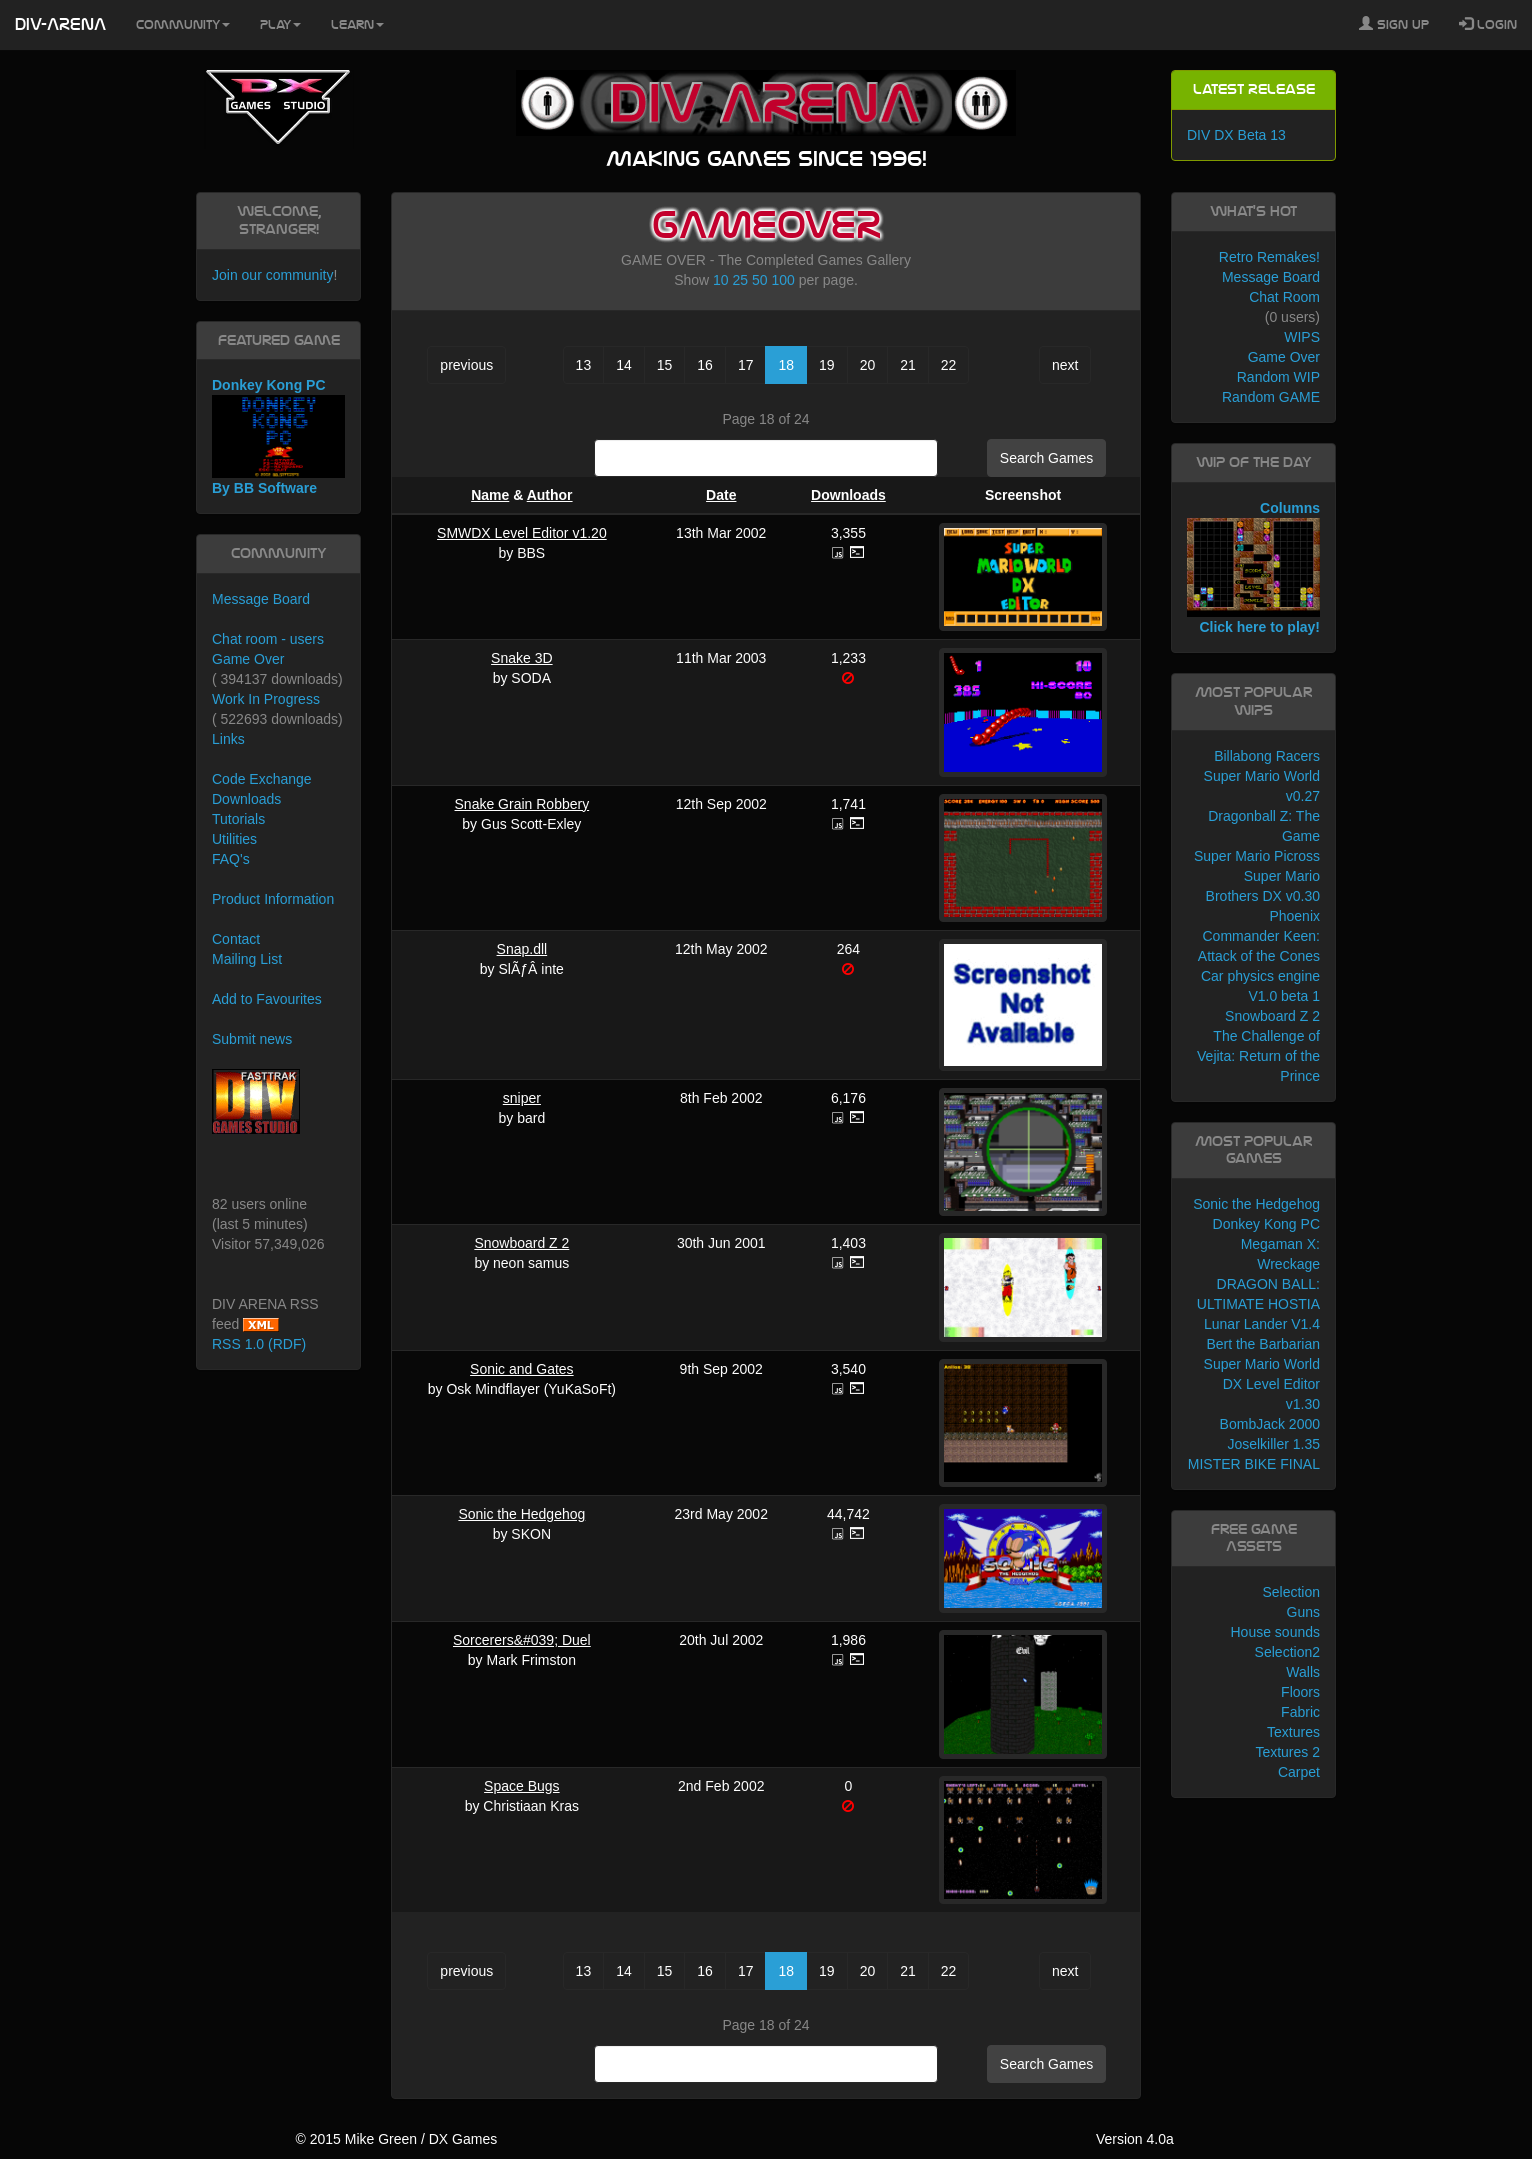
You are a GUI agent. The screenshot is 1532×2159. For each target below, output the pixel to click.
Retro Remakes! (1269, 257)
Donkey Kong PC (1266, 1224)
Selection (1291, 1592)
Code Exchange (262, 779)
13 (584, 365)
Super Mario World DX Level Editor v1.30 (1262, 1384)
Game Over (248, 659)
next (1065, 365)
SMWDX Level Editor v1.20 (522, 533)
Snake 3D (521, 658)
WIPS (1302, 337)
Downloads (848, 495)
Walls (1303, 1672)
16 (705, 365)
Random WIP (1278, 377)
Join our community (272, 275)
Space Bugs (522, 1786)
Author (550, 495)
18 (786, 365)
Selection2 (1287, 1652)
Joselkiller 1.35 (1273, 1444)
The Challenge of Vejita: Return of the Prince (1258, 1056)
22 (949, 365)
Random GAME (1271, 397)
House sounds (1275, 1632)
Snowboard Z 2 (521, 1243)
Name (490, 495)
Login (1488, 24)
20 (868, 365)
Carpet (1299, 1772)
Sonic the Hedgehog (521, 1514)
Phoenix (1294, 916)
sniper (522, 1098)
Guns (1303, 1612)
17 (746, 365)
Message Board (261, 599)
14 (624, 365)
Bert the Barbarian (1263, 1344)
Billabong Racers (1267, 756)
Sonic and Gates (522, 1369)
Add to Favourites (267, 999)
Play (280, 25)
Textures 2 (1287, 1752)
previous (466, 365)
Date (721, 495)
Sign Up (1394, 24)
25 (741, 280)
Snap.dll (522, 949)
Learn (357, 25)
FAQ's (231, 859)
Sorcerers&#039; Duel (522, 1640)
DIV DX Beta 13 (1236, 135)
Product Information (273, 899)
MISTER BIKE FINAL (1254, 1464)
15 (665, 365)
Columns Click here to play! (1253, 568)
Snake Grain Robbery (522, 804)
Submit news (252, 1039)
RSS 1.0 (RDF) (259, 1344)
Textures (1293, 1732)
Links (228, 739)
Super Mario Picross (1257, 856)
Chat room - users (268, 639)
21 (908, 365)
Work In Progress (266, 699)
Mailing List (247, 959)
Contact (236, 939)
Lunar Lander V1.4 (1262, 1324)
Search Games (1046, 458)
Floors (1300, 1692)
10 (721, 280)
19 (827, 365)
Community (183, 25)
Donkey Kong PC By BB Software (278, 436)
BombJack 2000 (1270, 1424)
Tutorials (238, 819)
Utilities (234, 839)
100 (782, 280)
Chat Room (1284, 297)
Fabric (1300, 1712)
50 (760, 280)
